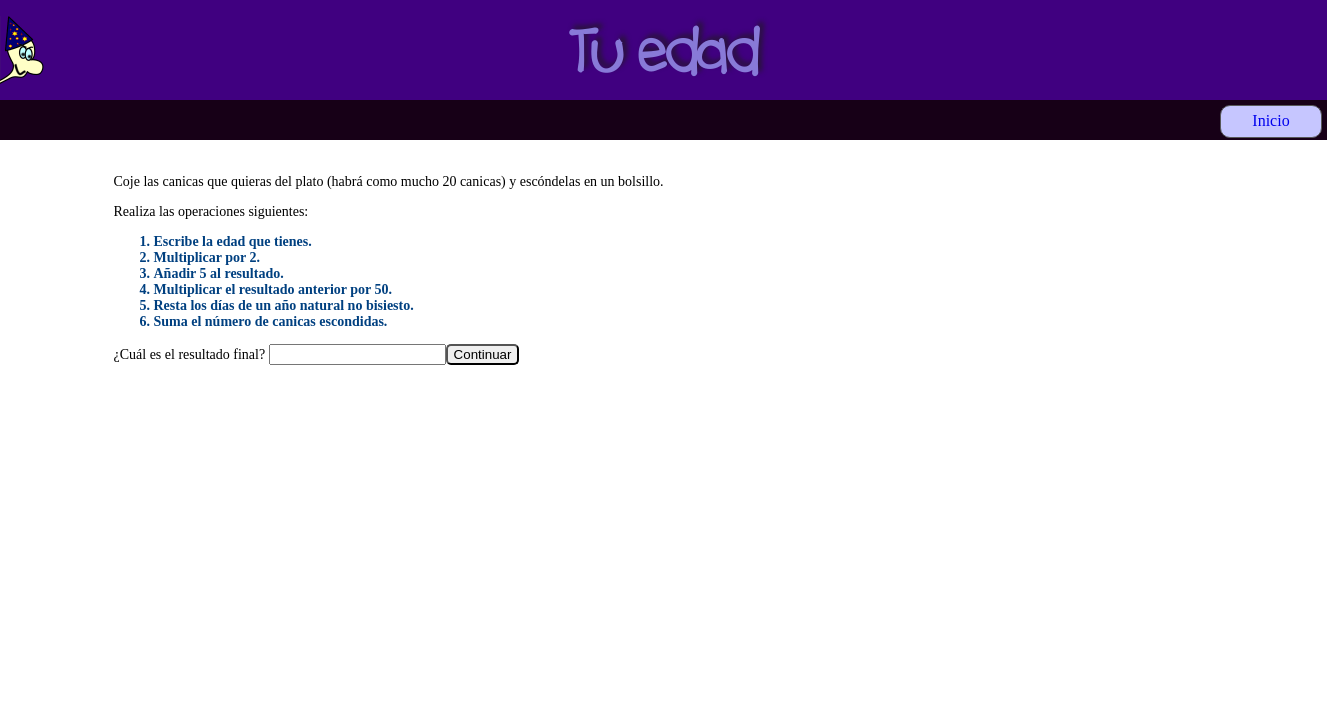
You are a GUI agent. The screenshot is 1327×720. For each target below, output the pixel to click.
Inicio (1270, 120)
